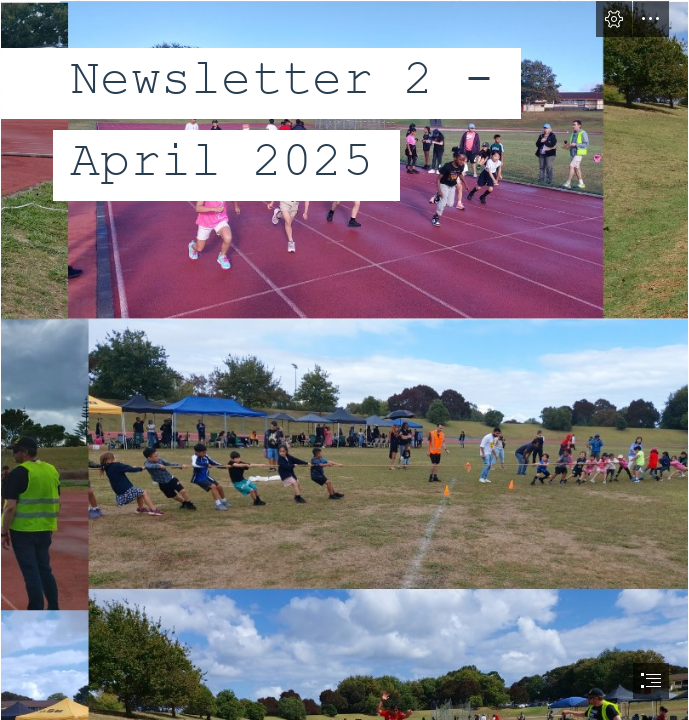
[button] (614, 19)
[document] (344, 360)
